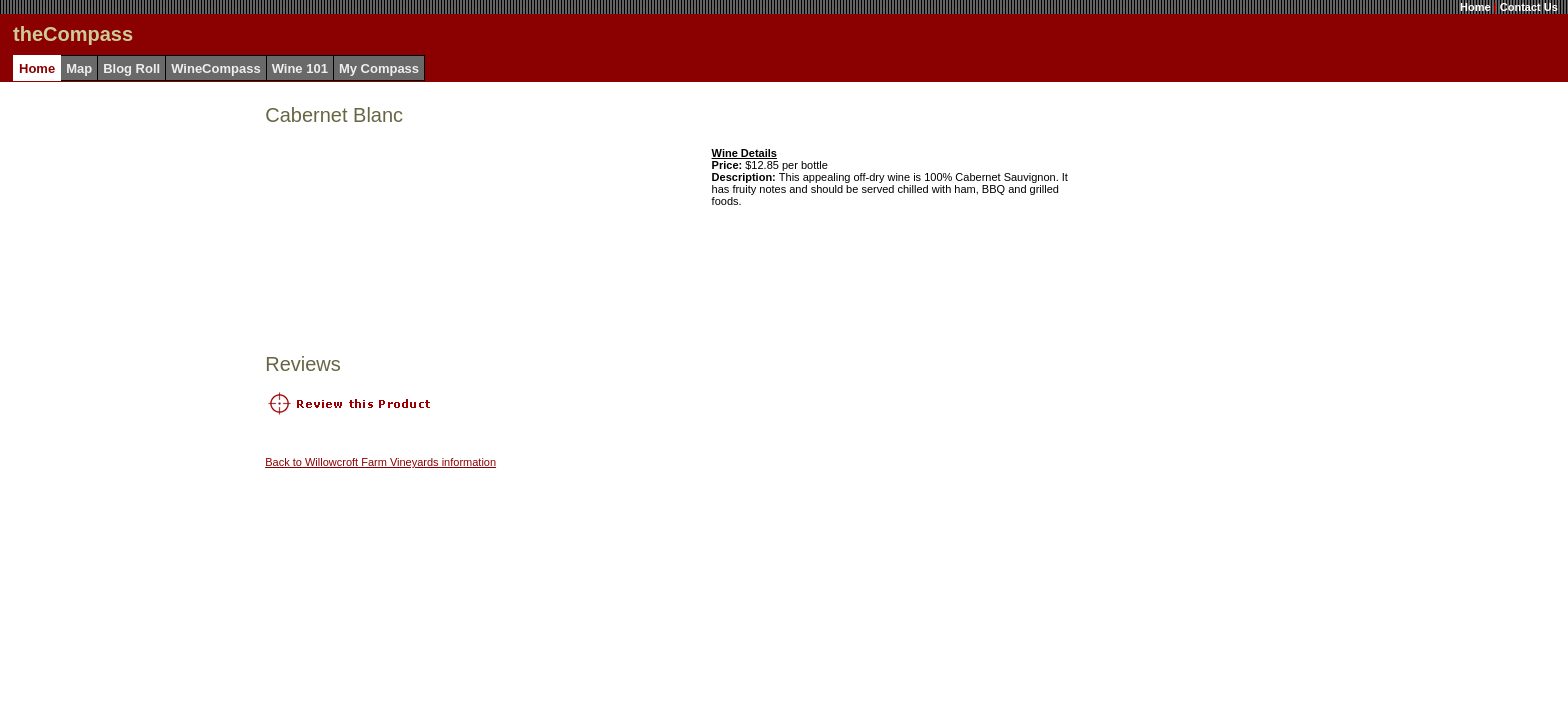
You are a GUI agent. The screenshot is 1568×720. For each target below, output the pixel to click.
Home (1475, 7)
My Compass (379, 68)
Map (79, 68)
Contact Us (1529, 7)
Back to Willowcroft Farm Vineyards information (380, 462)
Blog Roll (131, 68)
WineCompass (215, 68)
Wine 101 (300, 68)
